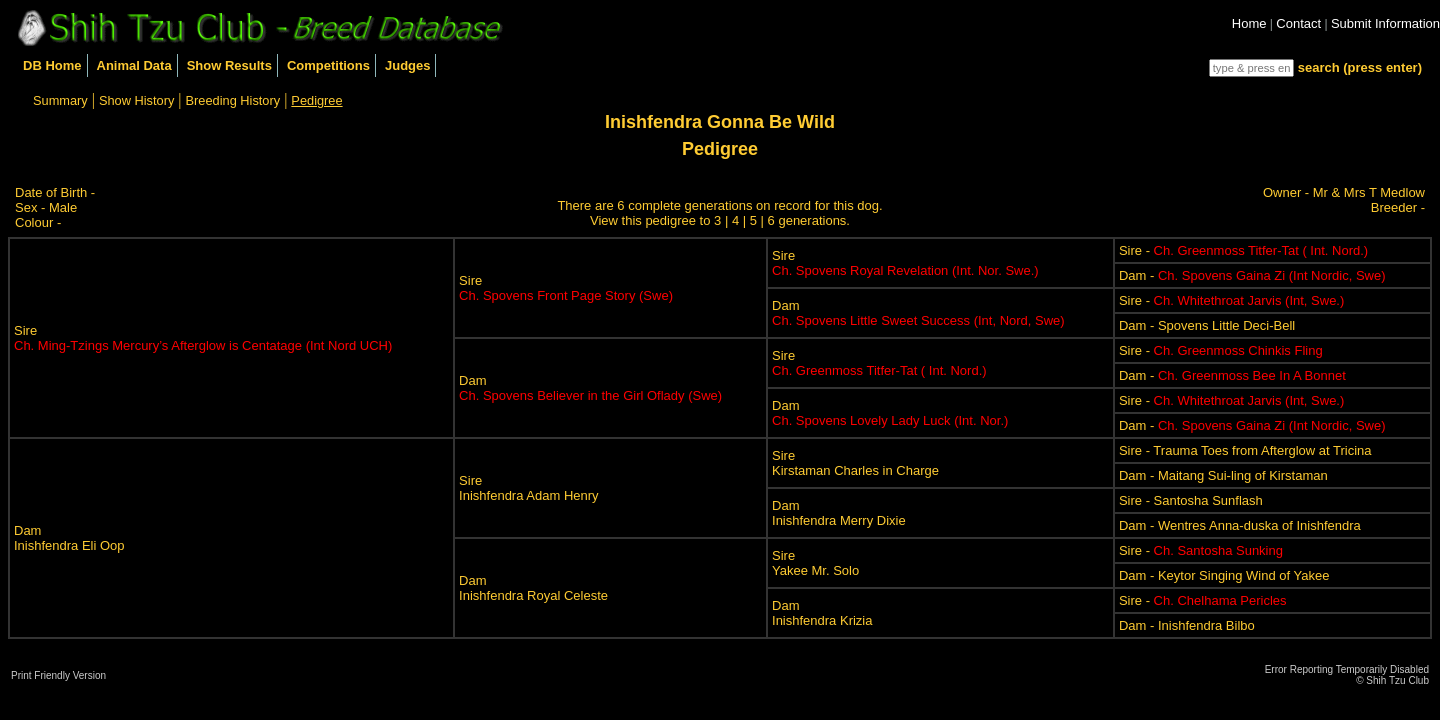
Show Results (229, 65)
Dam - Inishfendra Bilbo (1187, 625)
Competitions (328, 65)
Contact (1298, 23)
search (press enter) (1360, 67)
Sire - (1243, 250)
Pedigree (316, 100)
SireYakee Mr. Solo (815, 563)
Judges (408, 65)
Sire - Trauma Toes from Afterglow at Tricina (1245, 450)
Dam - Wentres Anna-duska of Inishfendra (1240, 525)
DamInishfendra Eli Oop (69, 538)
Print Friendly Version (58, 675)
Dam (918, 313)
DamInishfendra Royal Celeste (533, 588)
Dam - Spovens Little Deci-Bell (1207, 325)
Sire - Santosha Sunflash (1191, 500)
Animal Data (134, 65)
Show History (136, 100)
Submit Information (1385, 23)
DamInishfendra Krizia (822, 613)
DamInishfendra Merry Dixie (839, 513)
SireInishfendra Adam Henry (528, 488)
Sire (203, 338)
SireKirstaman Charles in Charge (855, 463)
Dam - (1252, 275)
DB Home (52, 65)
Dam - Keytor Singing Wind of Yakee (1224, 575)
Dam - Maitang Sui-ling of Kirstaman (1223, 475)
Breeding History (233, 100)
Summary (60, 100)
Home (1249, 23)
